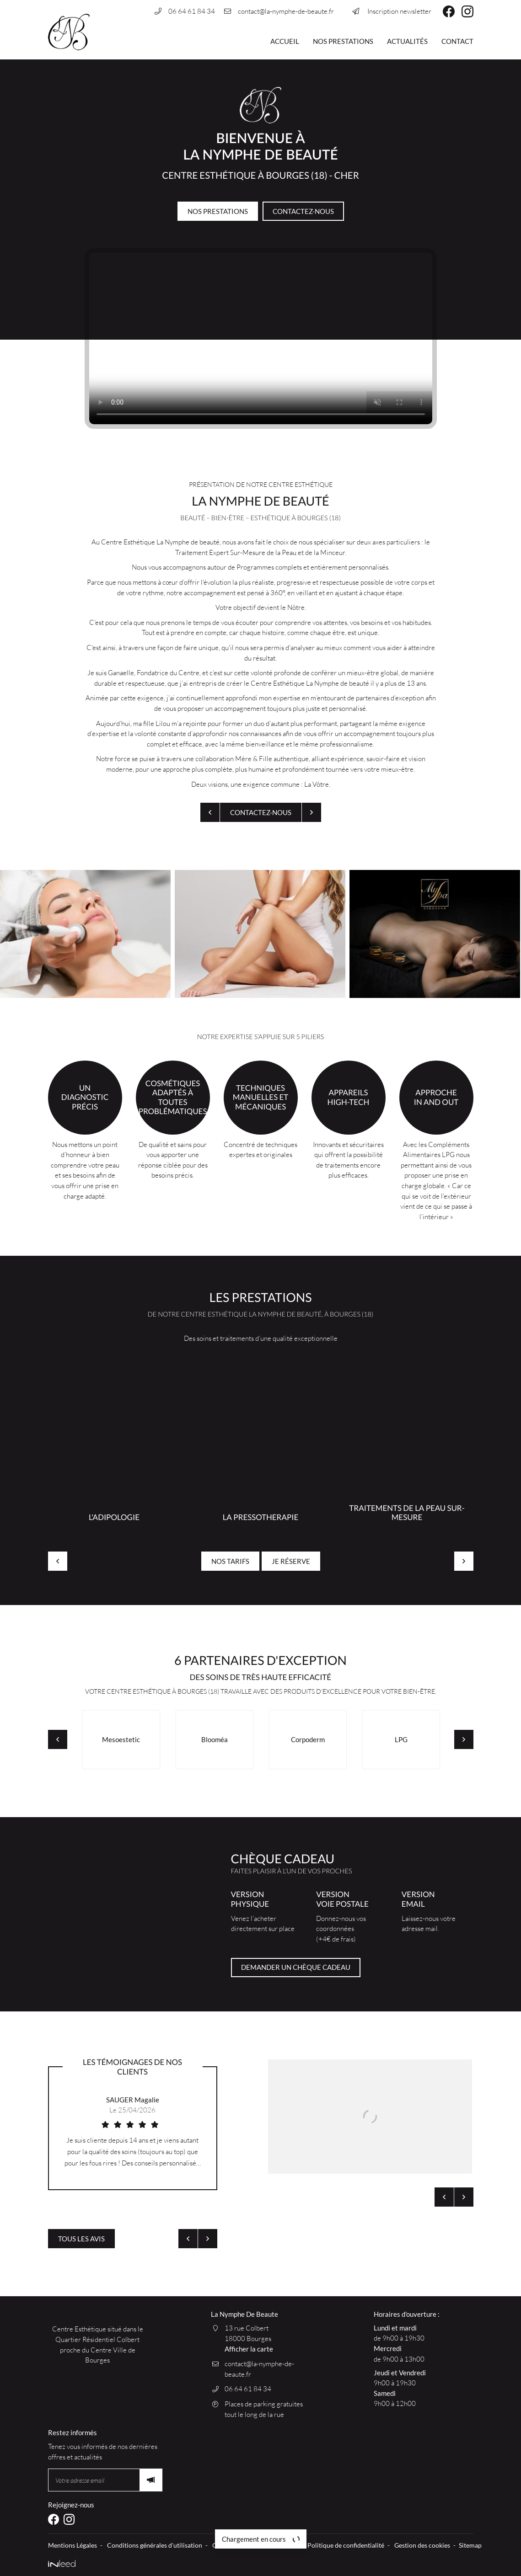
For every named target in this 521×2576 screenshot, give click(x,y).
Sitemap (470, 2545)
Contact (457, 41)
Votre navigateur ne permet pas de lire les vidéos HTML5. (261, 338)
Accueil (284, 41)
